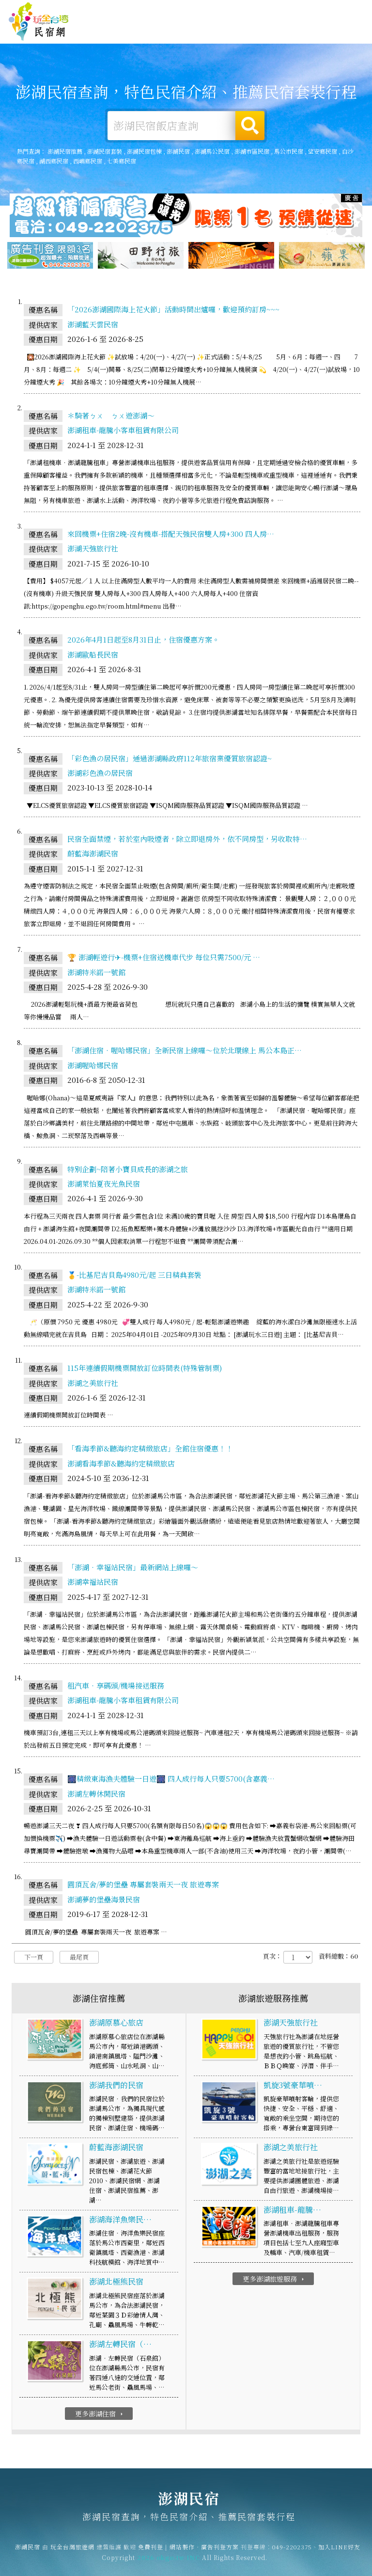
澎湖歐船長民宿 (92, 657)
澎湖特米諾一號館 (96, 974)
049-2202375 (292, 2549)
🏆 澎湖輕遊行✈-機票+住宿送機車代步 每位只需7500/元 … (163, 960)
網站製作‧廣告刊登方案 (282, 9)
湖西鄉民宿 (53, 161)
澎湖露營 (169, 32)
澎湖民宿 (38, 22)
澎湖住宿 (139, 31)
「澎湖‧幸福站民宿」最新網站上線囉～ (132, 1570)
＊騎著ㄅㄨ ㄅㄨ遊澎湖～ (111, 418)
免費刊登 (232, 9)
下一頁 (33, 1959)
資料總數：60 (338, 1959)
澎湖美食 (229, 36)
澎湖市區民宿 (251, 151)
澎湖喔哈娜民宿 (92, 1068)
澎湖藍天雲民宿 (92, 327)
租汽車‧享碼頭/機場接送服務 (115, 1688)
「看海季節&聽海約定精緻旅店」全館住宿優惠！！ (150, 1451)
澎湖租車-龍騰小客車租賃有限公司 (123, 433)
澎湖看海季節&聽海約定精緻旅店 (121, 1466)
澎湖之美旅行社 (92, 1385)
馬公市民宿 (288, 151)
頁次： (272, 1959)
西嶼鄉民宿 (87, 161)
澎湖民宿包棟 (144, 151)
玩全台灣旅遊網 (193, 9)
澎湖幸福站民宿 (92, 1584)
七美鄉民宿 (121, 161)
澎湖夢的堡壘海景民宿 (103, 1902)
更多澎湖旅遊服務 (274, 2281)
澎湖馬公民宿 (212, 151)
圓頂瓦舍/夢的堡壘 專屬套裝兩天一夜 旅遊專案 (143, 1887)
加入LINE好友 (339, 2549)
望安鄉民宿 (322, 151)
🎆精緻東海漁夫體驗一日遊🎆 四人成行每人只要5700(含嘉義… (171, 1781)
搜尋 (249, 126)
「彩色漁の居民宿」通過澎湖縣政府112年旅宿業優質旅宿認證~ (169, 761)
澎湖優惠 (259, 38)
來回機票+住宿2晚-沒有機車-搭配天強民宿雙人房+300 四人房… (170, 536)
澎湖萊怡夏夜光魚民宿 (103, 1186)
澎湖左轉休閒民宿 (96, 1796)
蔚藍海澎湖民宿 (92, 856)
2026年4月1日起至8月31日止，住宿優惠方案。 (143, 642)
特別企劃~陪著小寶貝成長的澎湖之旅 (127, 1171)
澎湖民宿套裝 (104, 151)
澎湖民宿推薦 (64, 151)
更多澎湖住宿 (100, 2416)
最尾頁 (79, 1959)
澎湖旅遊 (199, 34)
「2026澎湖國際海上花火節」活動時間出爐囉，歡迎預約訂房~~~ (173, 312)
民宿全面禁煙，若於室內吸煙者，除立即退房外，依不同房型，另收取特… (187, 842)
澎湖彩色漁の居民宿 (100, 776)
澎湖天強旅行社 (92, 551)
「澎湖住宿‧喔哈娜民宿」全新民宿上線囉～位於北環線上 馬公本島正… (184, 1053)
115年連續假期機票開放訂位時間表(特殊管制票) (144, 1371)
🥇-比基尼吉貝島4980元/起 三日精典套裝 (134, 1277)
